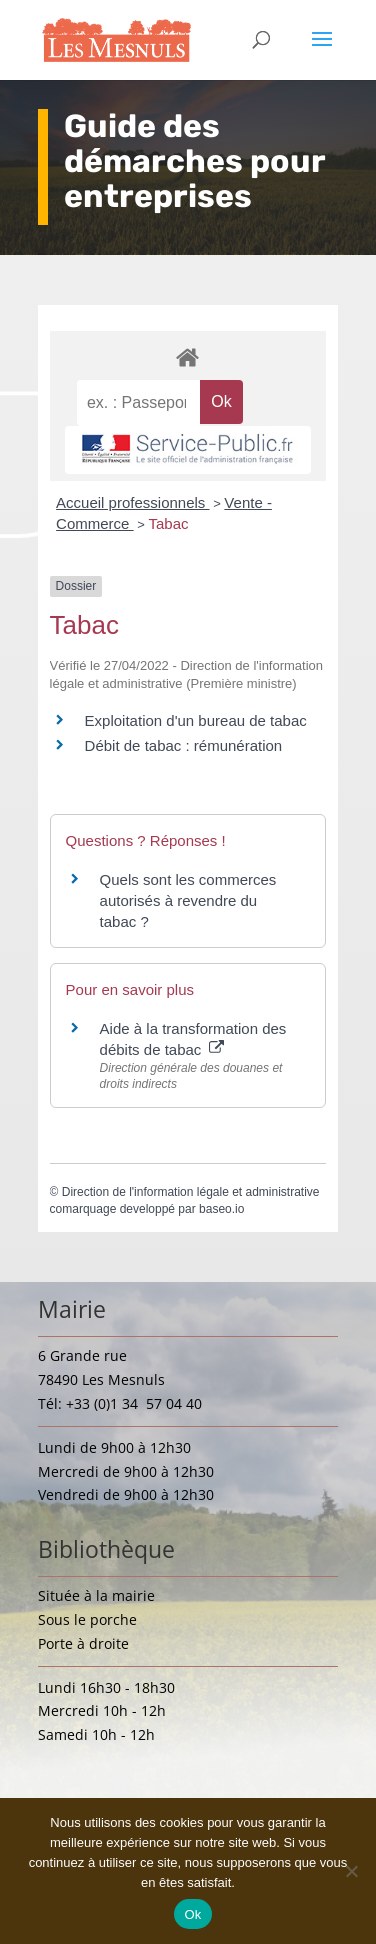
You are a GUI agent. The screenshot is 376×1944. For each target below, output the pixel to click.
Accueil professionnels (132, 502)
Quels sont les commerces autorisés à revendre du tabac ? (188, 900)
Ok (192, 1914)
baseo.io (221, 1209)
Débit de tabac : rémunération (184, 745)
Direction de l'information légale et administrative (191, 1192)
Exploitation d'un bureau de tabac (196, 720)
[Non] (351, 1871)
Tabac (168, 523)
